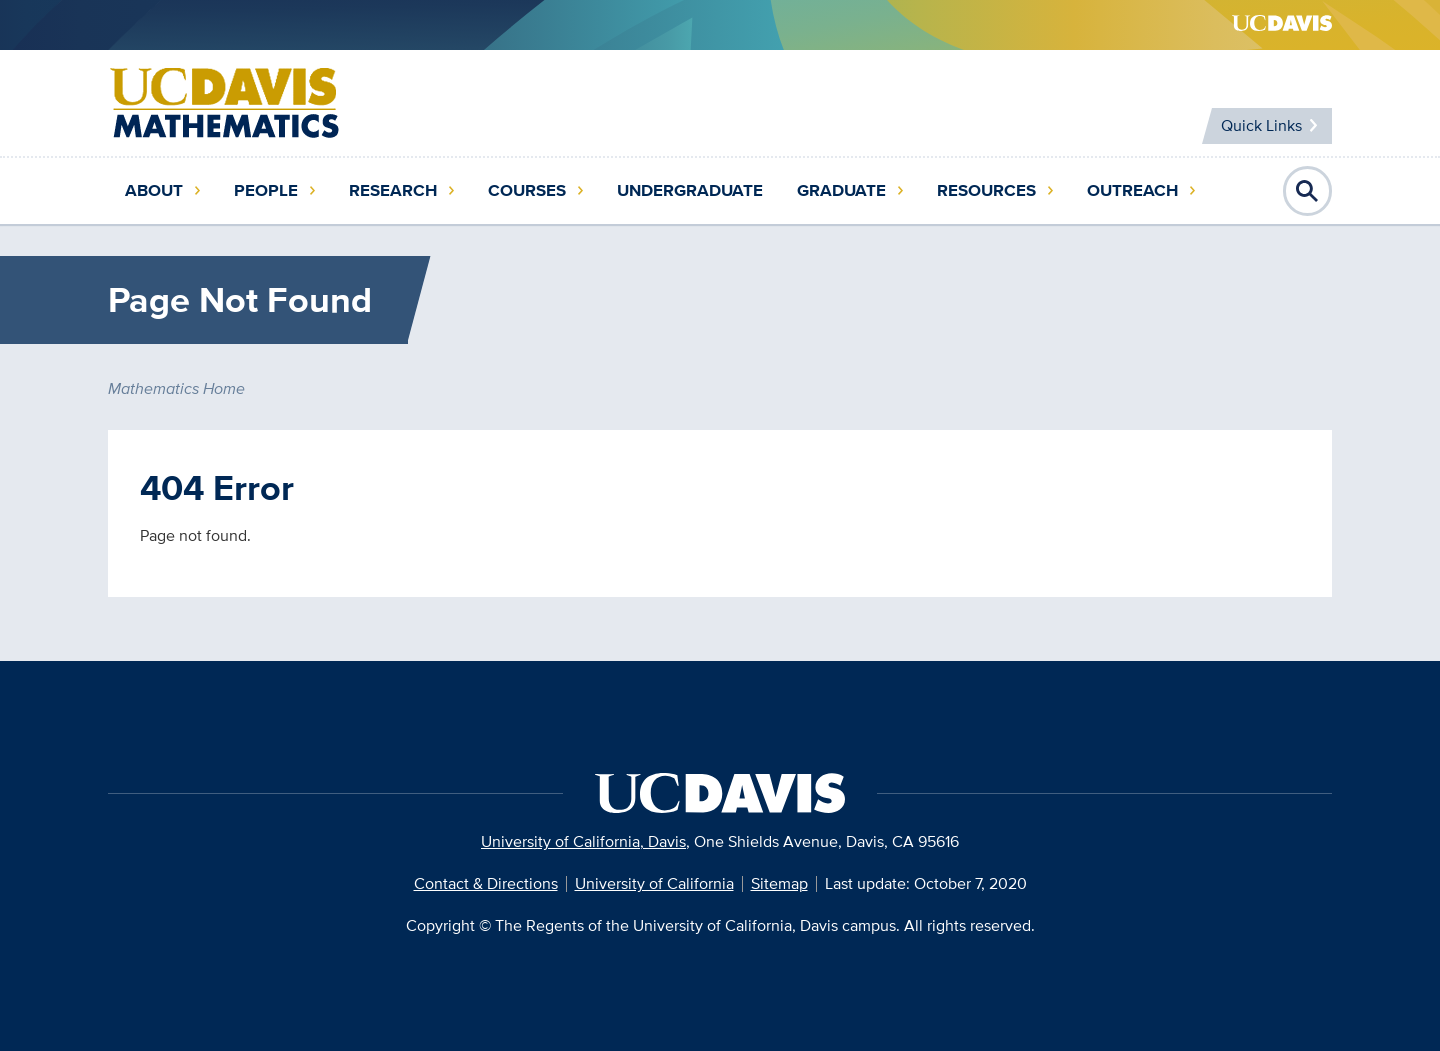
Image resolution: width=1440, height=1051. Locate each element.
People (266, 190)
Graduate (841, 190)
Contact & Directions (486, 883)
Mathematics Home (176, 388)
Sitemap (779, 883)
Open (1308, 191)
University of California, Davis (583, 841)
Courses (527, 190)
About (154, 190)
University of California (654, 883)
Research (393, 190)
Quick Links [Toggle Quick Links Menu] (1259, 125)
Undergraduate (690, 190)
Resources (986, 190)
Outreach (1132, 190)
